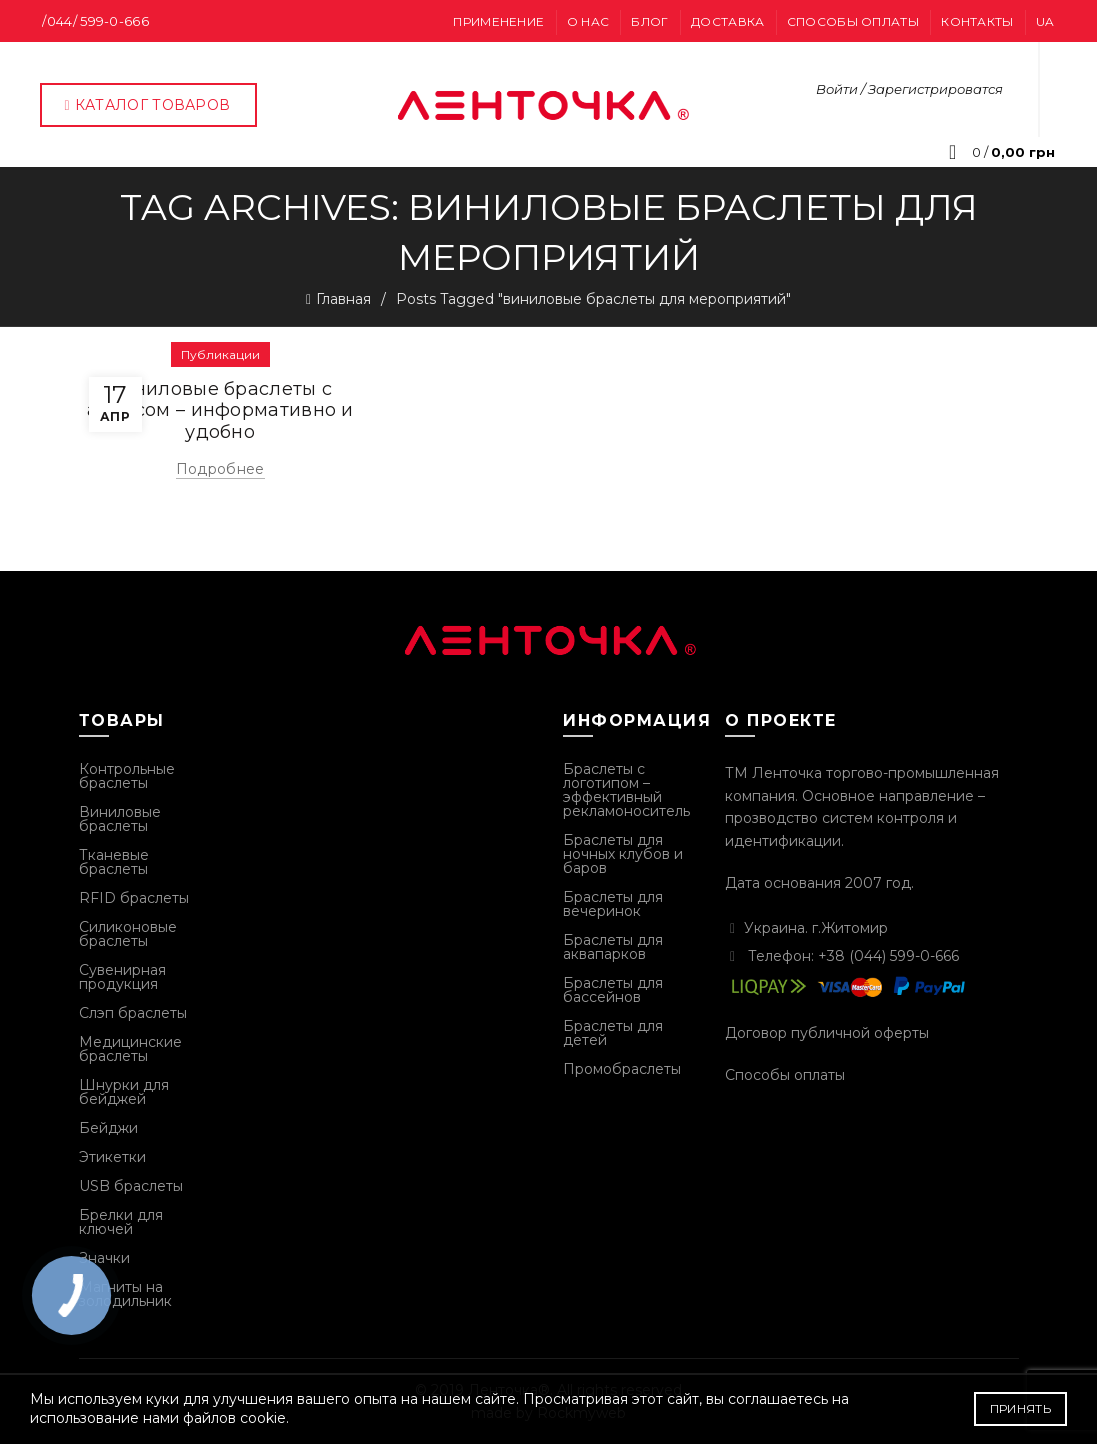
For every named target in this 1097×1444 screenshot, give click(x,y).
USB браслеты (131, 1186)
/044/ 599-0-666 (95, 21)
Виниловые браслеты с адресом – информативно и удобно (220, 410)
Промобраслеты (622, 1069)
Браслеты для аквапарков (613, 947)
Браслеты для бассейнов (613, 990)
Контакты (977, 21)
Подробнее (220, 469)
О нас (588, 21)
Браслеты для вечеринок (613, 904)
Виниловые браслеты (120, 819)
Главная (343, 299)
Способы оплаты (853, 21)
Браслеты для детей (613, 1033)
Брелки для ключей (121, 1222)
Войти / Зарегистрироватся (909, 89)
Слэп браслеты (133, 1013)
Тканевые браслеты (114, 862)
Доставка (727, 21)
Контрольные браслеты (127, 776)
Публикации (220, 354)
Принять (1020, 1408)
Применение (498, 21)
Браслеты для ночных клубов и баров (623, 854)
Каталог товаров (146, 105)
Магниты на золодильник (125, 1294)
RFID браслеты (134, 898)
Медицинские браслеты (130, 1049)
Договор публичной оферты (827, 1033)
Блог (649, 21)
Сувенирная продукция (122, 977)
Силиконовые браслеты (128, 934)
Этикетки (112, 1157)
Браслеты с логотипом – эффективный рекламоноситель (626, 790)
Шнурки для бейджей (124, 1092)
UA (1045, 21)
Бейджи (108, 1128)
